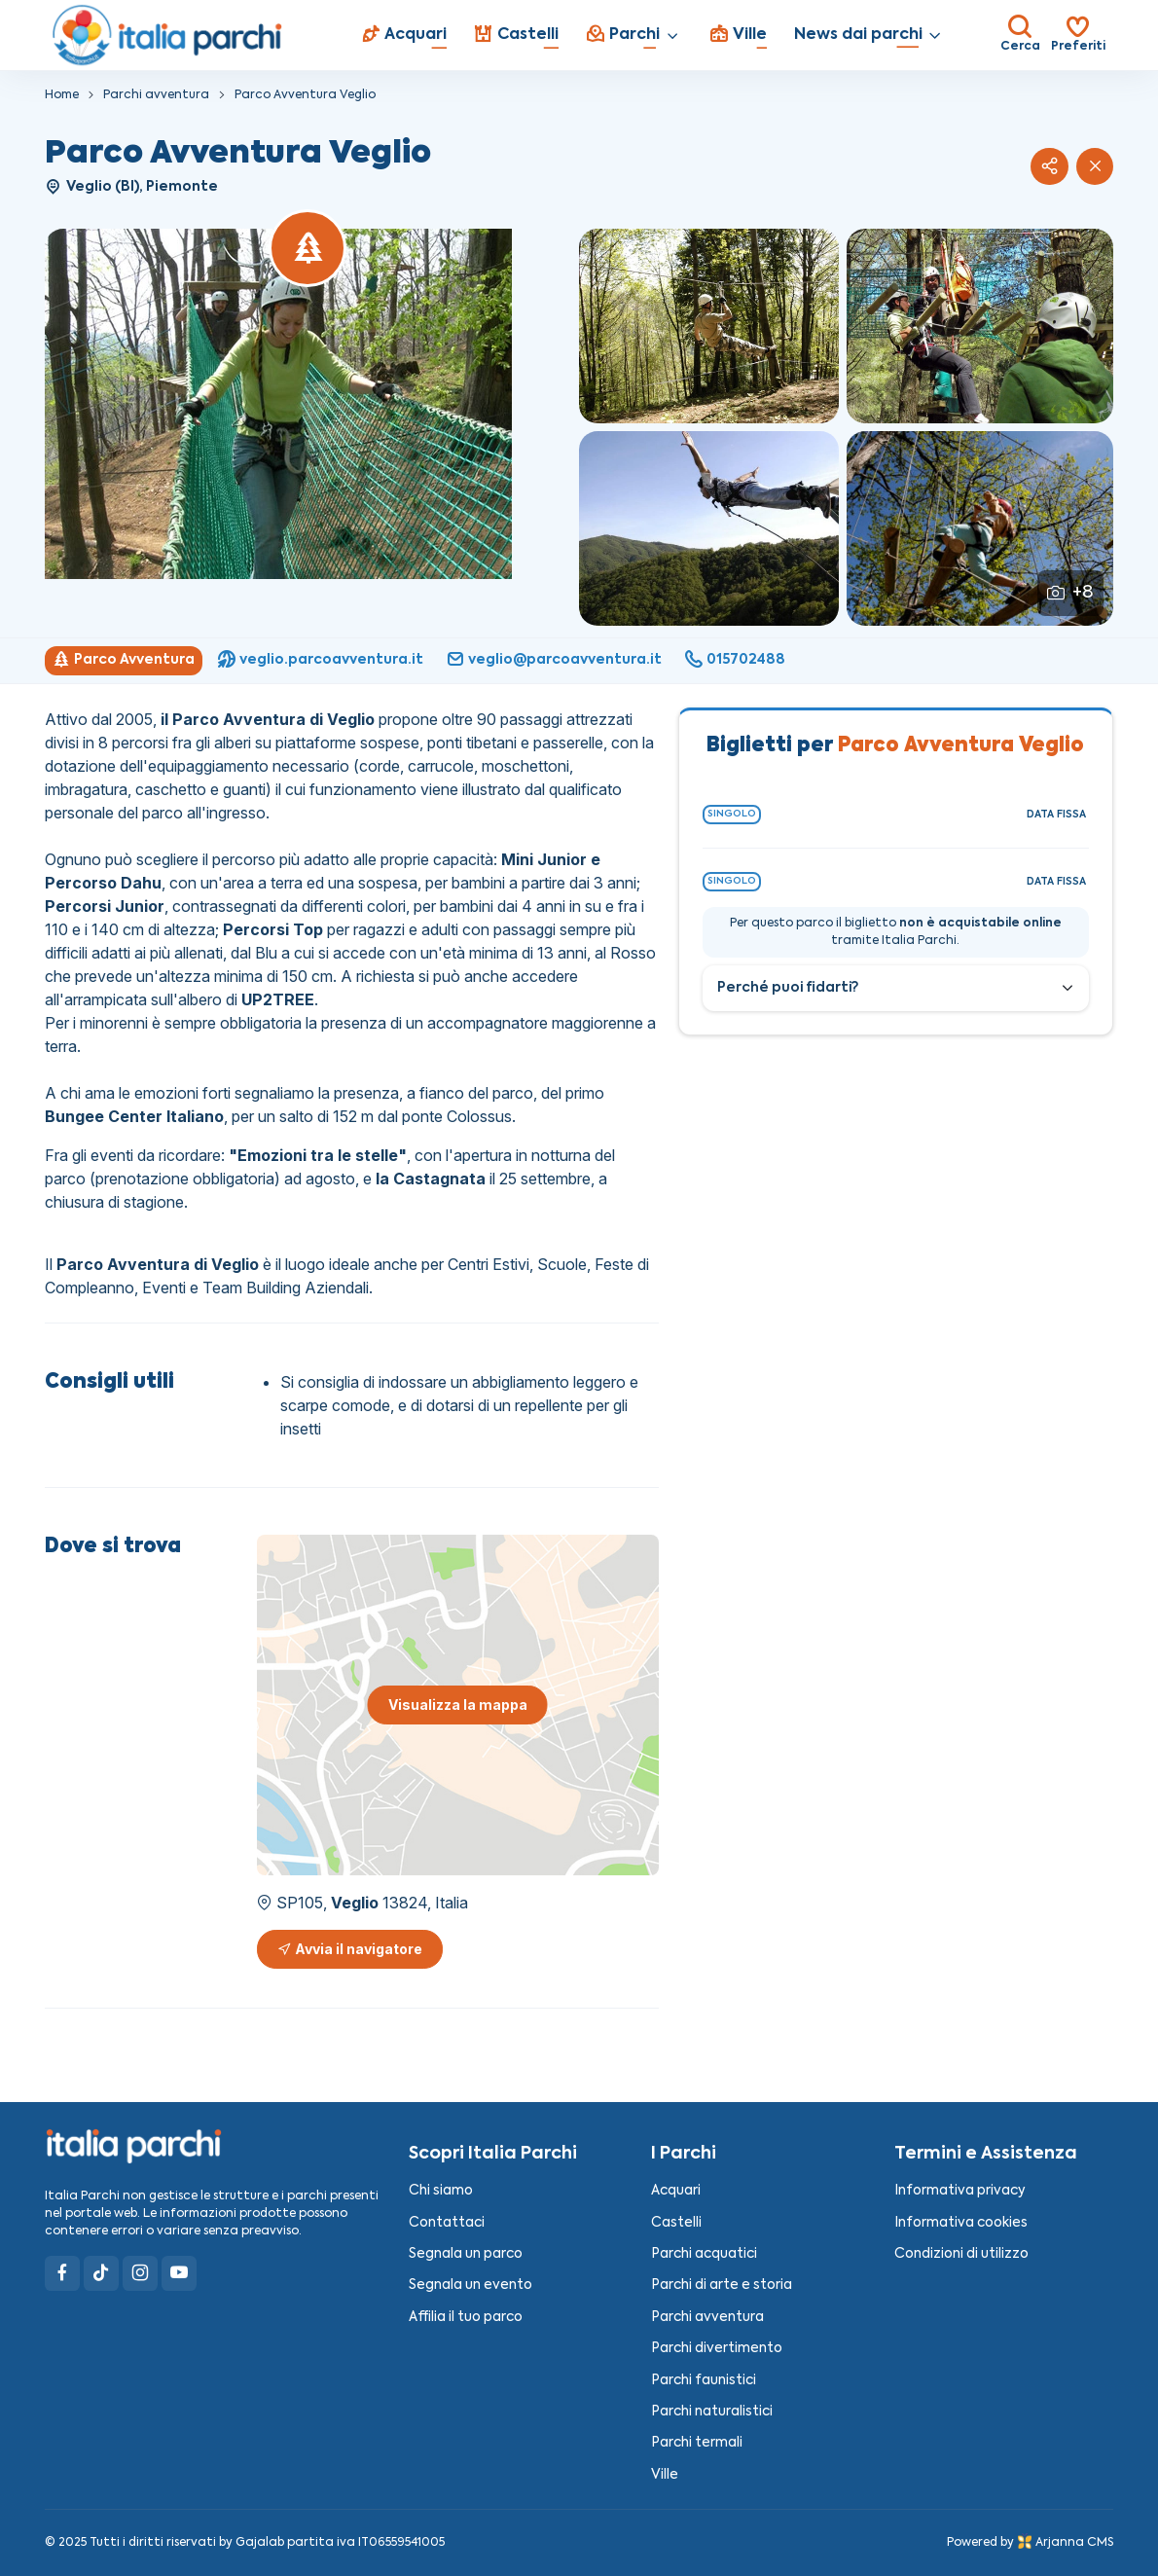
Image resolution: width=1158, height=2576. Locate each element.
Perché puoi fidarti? (787, 988)
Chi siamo (441, 2191)
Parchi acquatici (704, 2254)
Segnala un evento (470, 2285)
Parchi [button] (623, 33)
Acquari (676, 2191)
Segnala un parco (466, 2254)
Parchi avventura (156, 95)
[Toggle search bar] (1019, 35)
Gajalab (259, 2543)
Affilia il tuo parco (466, 2317)
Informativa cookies (961, 2223)
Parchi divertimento (716, 2348)
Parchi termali (696, 2443)
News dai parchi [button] (858, 35)
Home (62, 95)
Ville (664, 2475)
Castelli (676, 2223)
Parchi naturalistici (712, 2412)
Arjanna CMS (1074, 2543)
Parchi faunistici (703, 2381)
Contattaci (447, 2223)
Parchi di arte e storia (721, 2285)
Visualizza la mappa (457, 1704)
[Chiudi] (1094, 166)
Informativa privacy (960, 2191)
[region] (579, 660)
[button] (1049, 166)
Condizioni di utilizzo (961, 2254)
